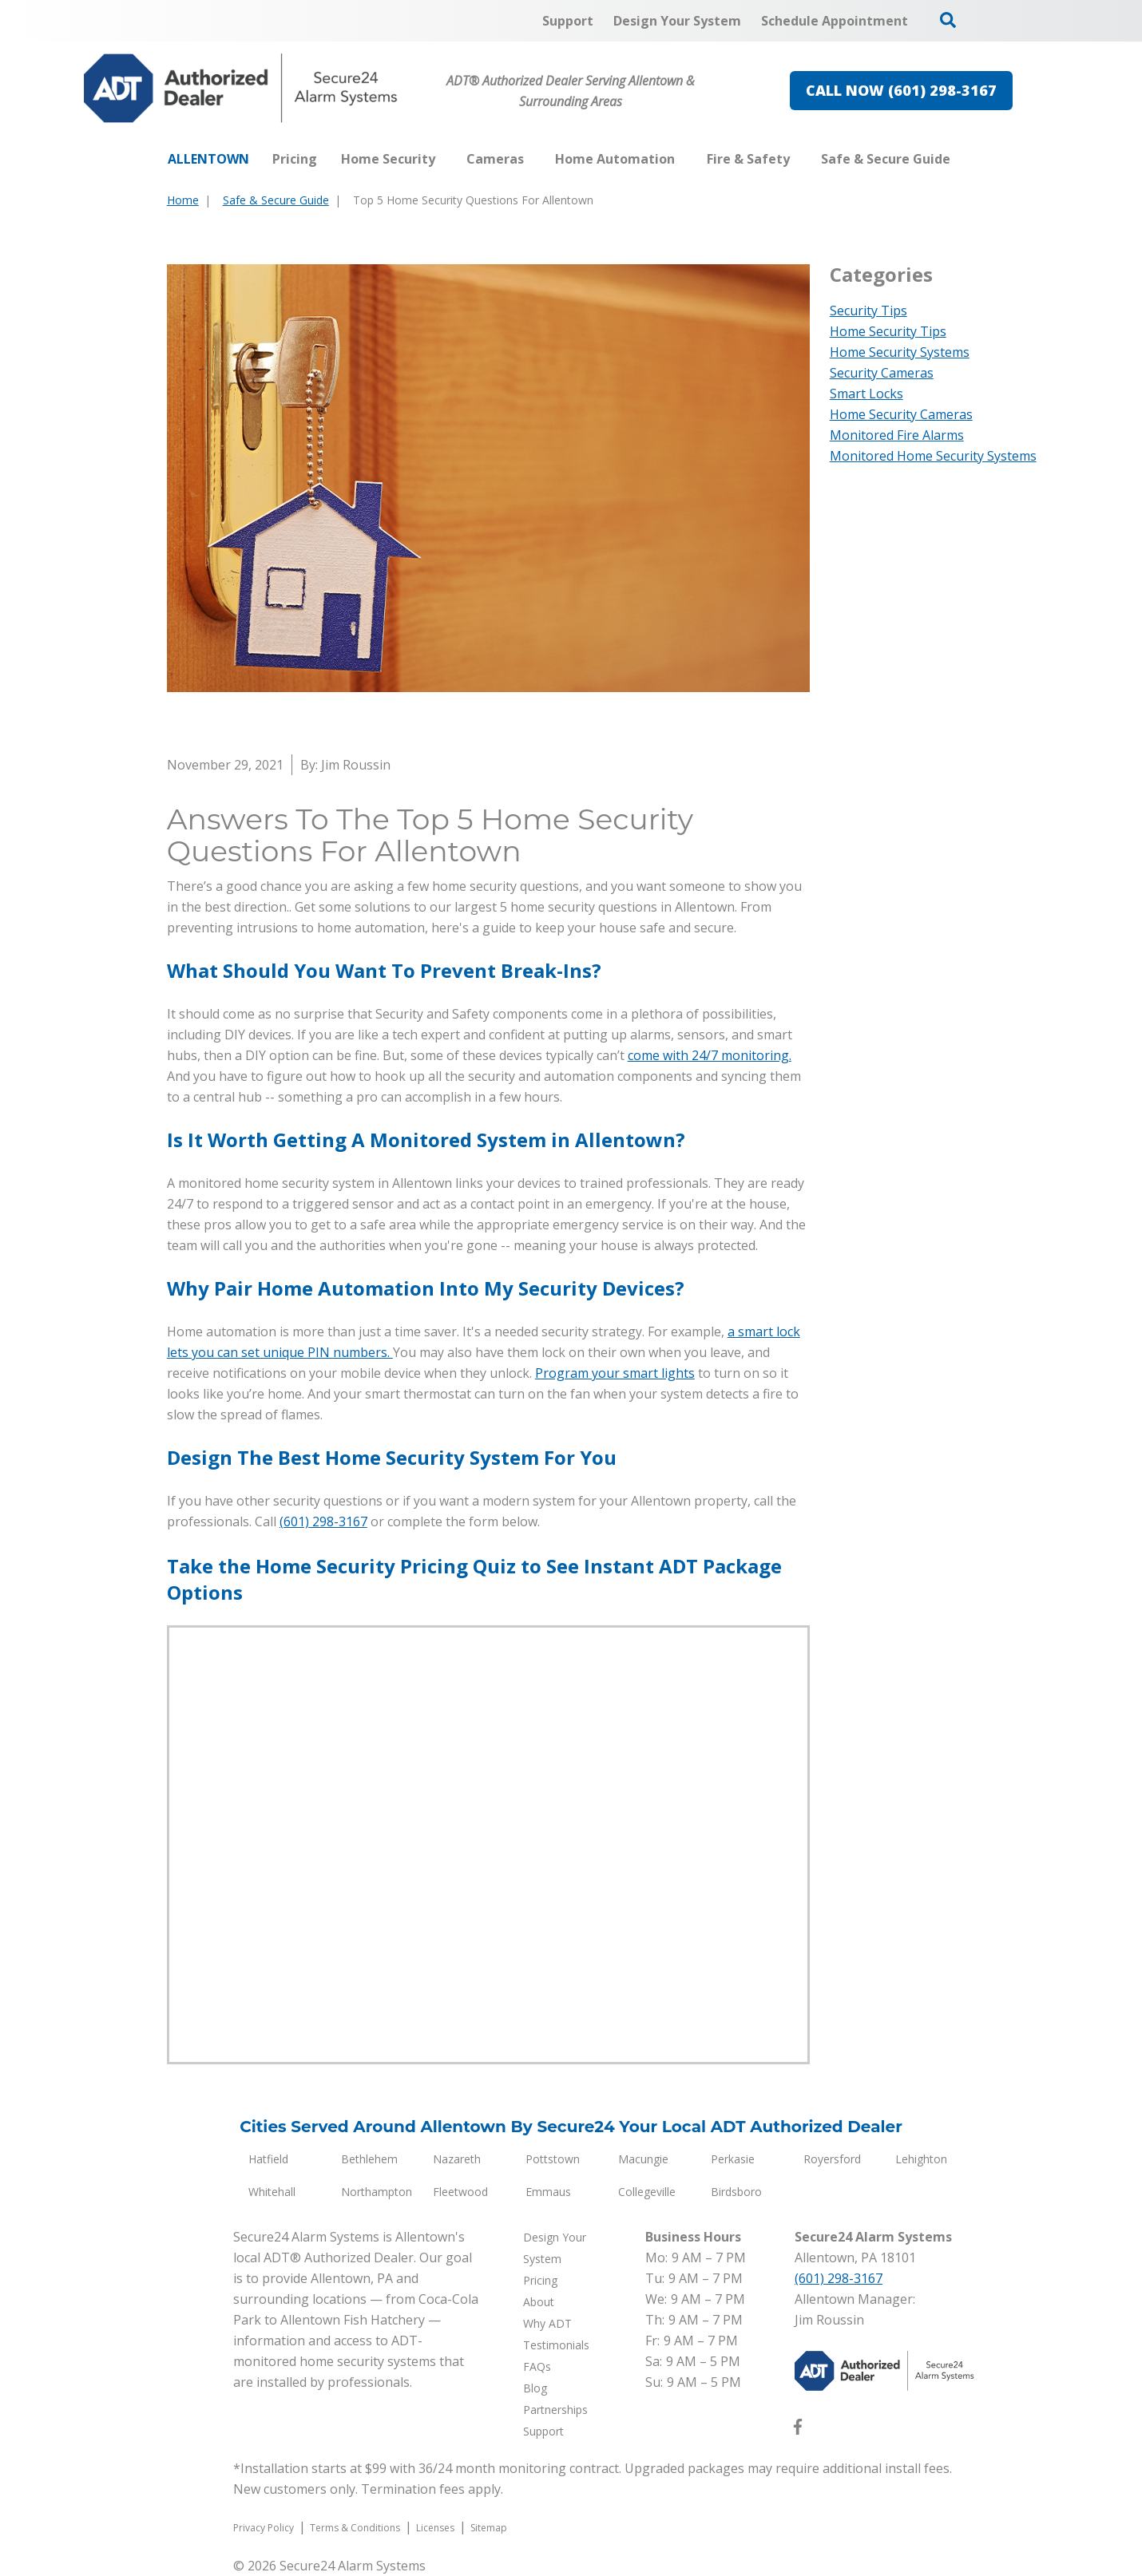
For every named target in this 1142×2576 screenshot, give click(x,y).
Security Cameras (882, 373)
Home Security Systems (900, 352)
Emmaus (548, 2191)
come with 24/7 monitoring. (709, 1055)
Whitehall (271, 2191)
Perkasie (733, 2158)
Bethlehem (369, 2158)
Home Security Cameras (901, 414)
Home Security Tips (888, 331)
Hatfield (268, 2158)
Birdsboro (736, 2191)
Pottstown (552, 2158)
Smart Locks (866, 393)
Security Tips (868, 310)
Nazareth (457, 2158)
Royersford (832, 2158)
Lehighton (921, 2158)
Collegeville (647, 2191)
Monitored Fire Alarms (897, 435)
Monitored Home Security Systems (933, 456)
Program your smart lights (615, 1373)
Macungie (643, 2158)
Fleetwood (460, 2191)
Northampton (376, 2191)
